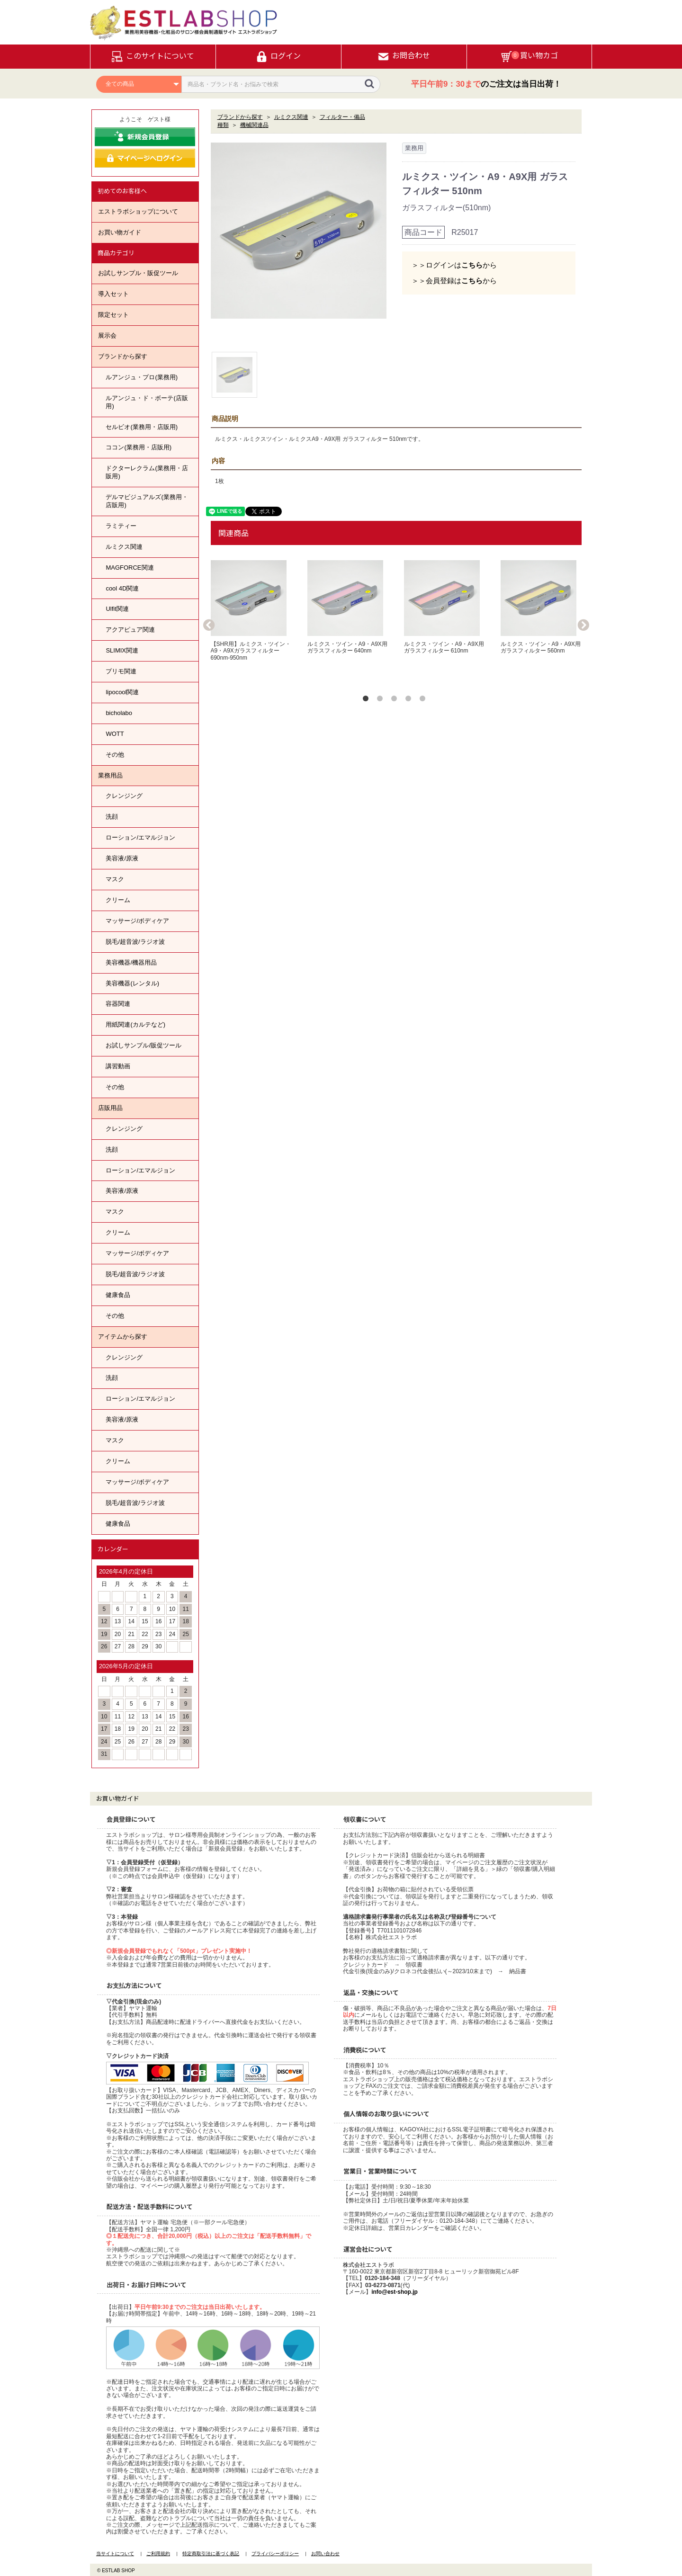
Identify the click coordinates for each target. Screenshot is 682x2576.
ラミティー (121, 525)
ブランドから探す (122, 356)
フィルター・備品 (342, 117)
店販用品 (110, 1107)
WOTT (115, 733)
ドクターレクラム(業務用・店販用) (147, 472)
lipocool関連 (122, 692)
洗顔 (112, 816)
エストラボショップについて (138, 211)
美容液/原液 (122, 858)
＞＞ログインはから (454, 265)
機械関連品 (254, 125)
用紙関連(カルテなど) (135, 1024)
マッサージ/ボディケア (137, 920)
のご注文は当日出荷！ (486, 84)
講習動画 (118, 1066)
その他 (115, 754)
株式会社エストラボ (368, 2265)
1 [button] (367, 700)
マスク (115, 879)
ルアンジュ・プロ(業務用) (142, 377)
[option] (299, 231)
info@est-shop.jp (394, 2292)
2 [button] (381, 700)
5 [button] (424, 700)
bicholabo (119, 712)
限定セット (113, 314)
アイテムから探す (122, 1336)
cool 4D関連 (122, 588)
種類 (223, 125)
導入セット (113, 293)
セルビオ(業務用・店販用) (142, 426)
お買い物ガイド (119, 232)
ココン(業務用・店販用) (138, 447)
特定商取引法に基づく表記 (210, 2553)
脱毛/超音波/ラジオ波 (135, 941)
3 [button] (396, 700)
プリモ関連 (121, 671)
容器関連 (118, 1003)
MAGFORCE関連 (129, 567)
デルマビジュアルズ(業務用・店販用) (147, 501)
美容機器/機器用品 (131, 962)
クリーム (118, 899)
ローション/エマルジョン (140, 837)
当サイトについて (115, 2553)
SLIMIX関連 (122, 650)
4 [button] (410, 700)
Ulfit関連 (117, 608)
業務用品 (110, 775)
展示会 (107, 335)
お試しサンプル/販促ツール (143, 1045)
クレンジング (124, 795)
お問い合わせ (325, 2553)
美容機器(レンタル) (132, 983)
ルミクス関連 (124, 546)
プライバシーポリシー (275, 2553)
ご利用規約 (158, 2553)
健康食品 (118, 1294)
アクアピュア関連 (130, 629)
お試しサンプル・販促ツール (138, 273)
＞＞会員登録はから (454, 281)
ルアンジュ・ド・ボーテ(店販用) (147, 402)
